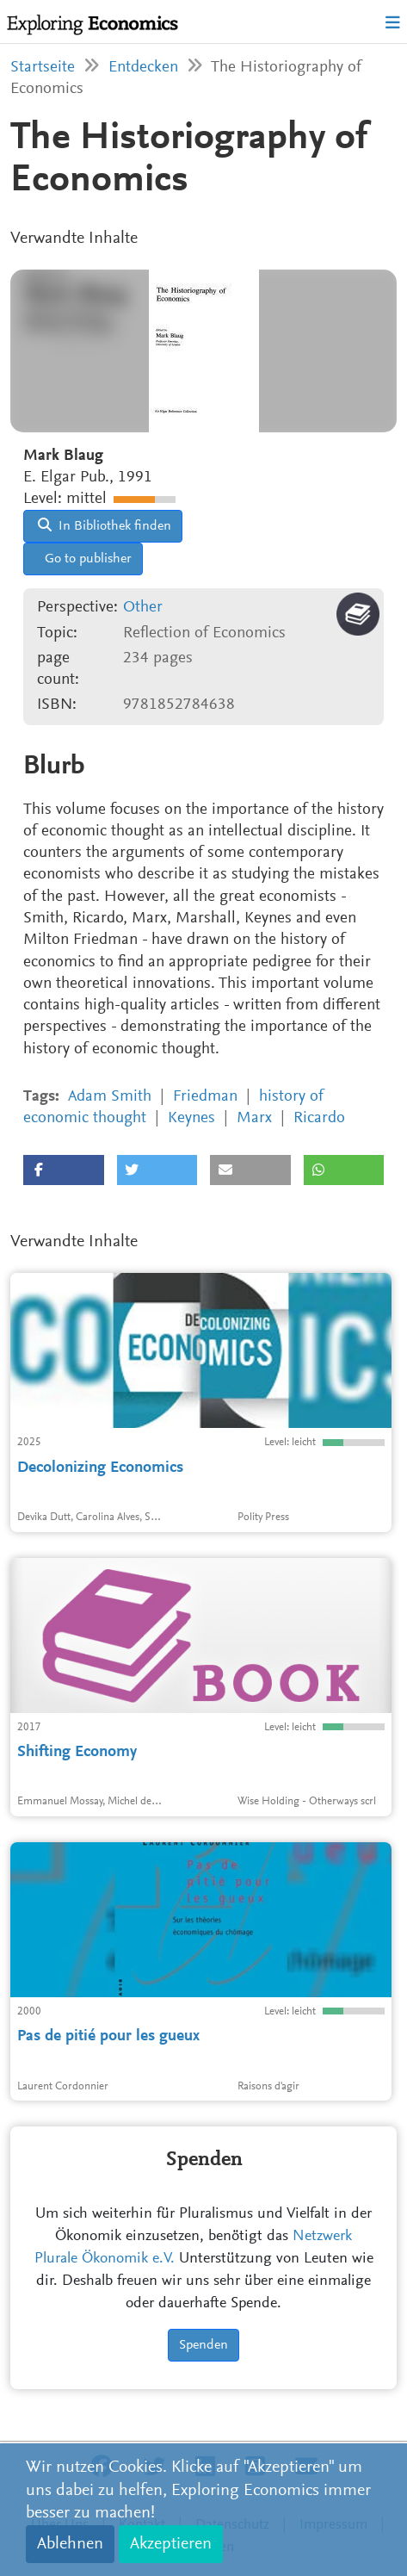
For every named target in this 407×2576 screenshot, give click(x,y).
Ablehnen (70, 2544)
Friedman (205, 1097)
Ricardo (319, 1118)
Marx (254, 1118)
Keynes (191, 1118)
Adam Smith (109, 1097)
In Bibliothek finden (104, 525)
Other (143, 607)
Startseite (42, 67)
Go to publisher (86, 559)
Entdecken (143, 67)
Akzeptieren (171, 2544)
